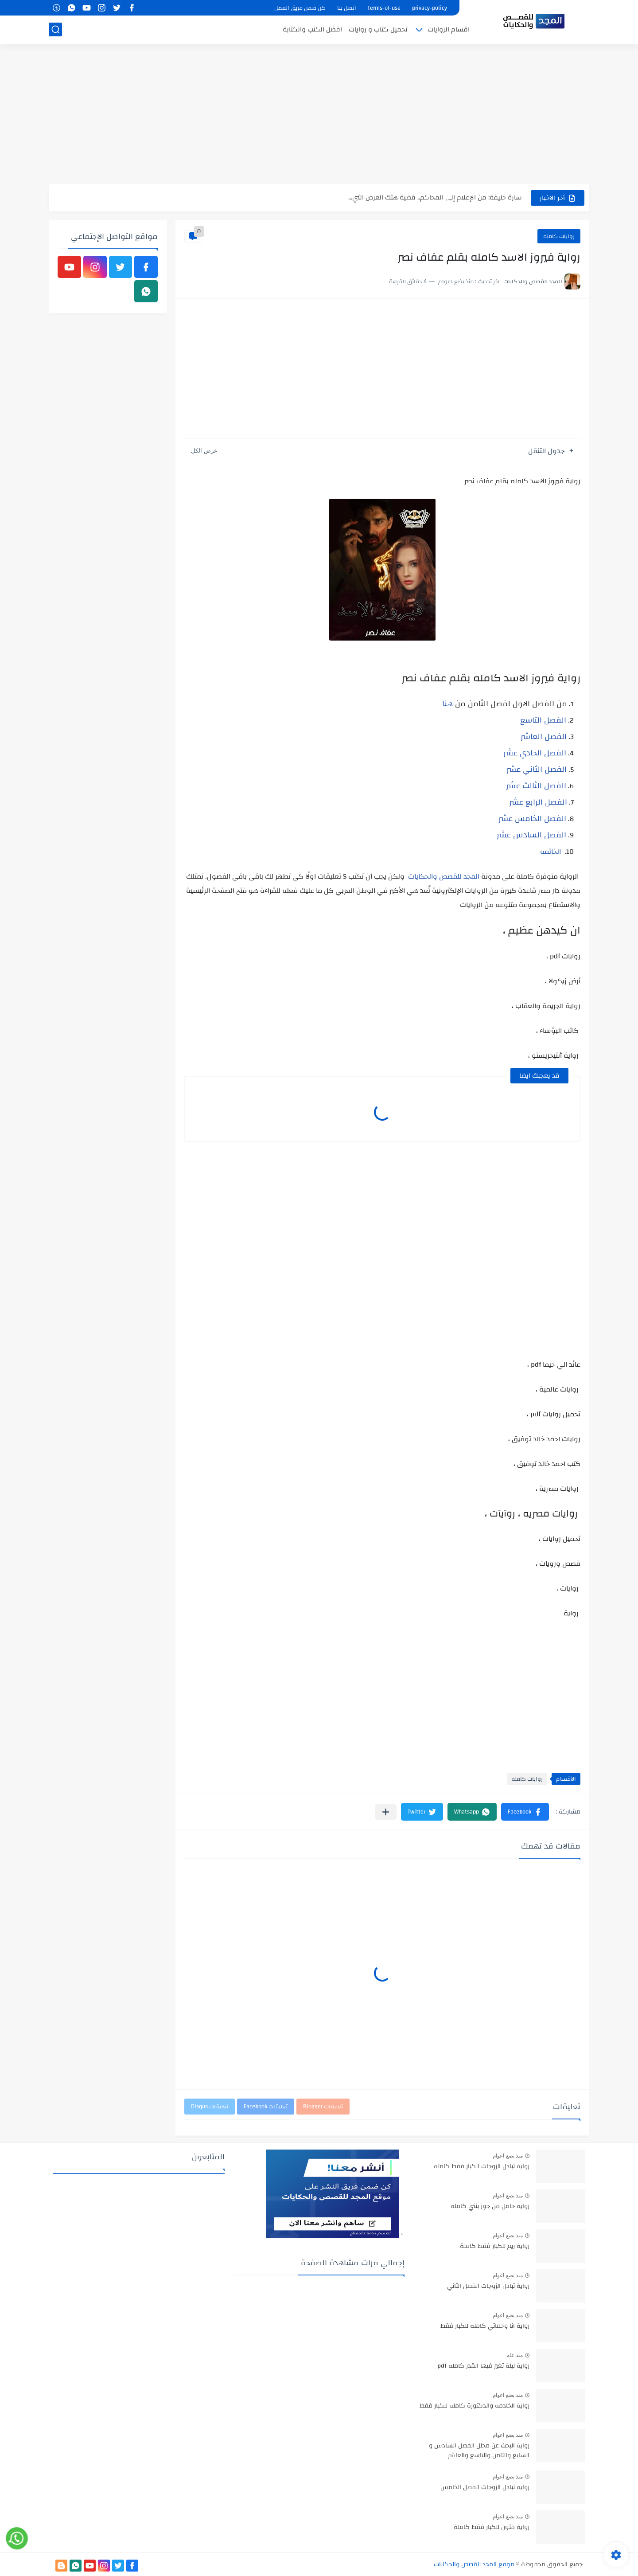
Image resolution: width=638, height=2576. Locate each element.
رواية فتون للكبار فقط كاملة (491, 2527)
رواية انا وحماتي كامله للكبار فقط (484, 2326)
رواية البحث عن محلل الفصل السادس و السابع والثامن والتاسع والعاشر (479, 2451)
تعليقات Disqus (209, 2106)
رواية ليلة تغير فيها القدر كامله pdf (483, 2366)
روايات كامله (559, 236)
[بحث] (55, 29)
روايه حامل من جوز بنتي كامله (490, 2206)
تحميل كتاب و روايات (378, 29)
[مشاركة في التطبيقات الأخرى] (386, 1812)
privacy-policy (429, 8)
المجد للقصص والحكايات (443, 876)
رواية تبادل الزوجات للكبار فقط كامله (481, 2167)
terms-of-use (384, 8)
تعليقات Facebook (266, 2106)
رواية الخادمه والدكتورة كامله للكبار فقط (474, 2406)
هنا (447, 703)
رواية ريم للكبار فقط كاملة (494, 2246)
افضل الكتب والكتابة (312, 29)
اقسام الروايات (449, 29)
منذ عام (514, 2355)
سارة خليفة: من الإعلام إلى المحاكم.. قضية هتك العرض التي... (435, 197)
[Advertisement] (319, 115)
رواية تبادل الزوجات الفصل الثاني (488, 2286)
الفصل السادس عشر (531, 835)
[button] (525, 1812)
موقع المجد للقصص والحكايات (474, 2564)
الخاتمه (550, 851)
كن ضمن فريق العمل (300, 8)
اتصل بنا (346, 8)
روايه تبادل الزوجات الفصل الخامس (484, 2487)
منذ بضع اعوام (508, 2156)
